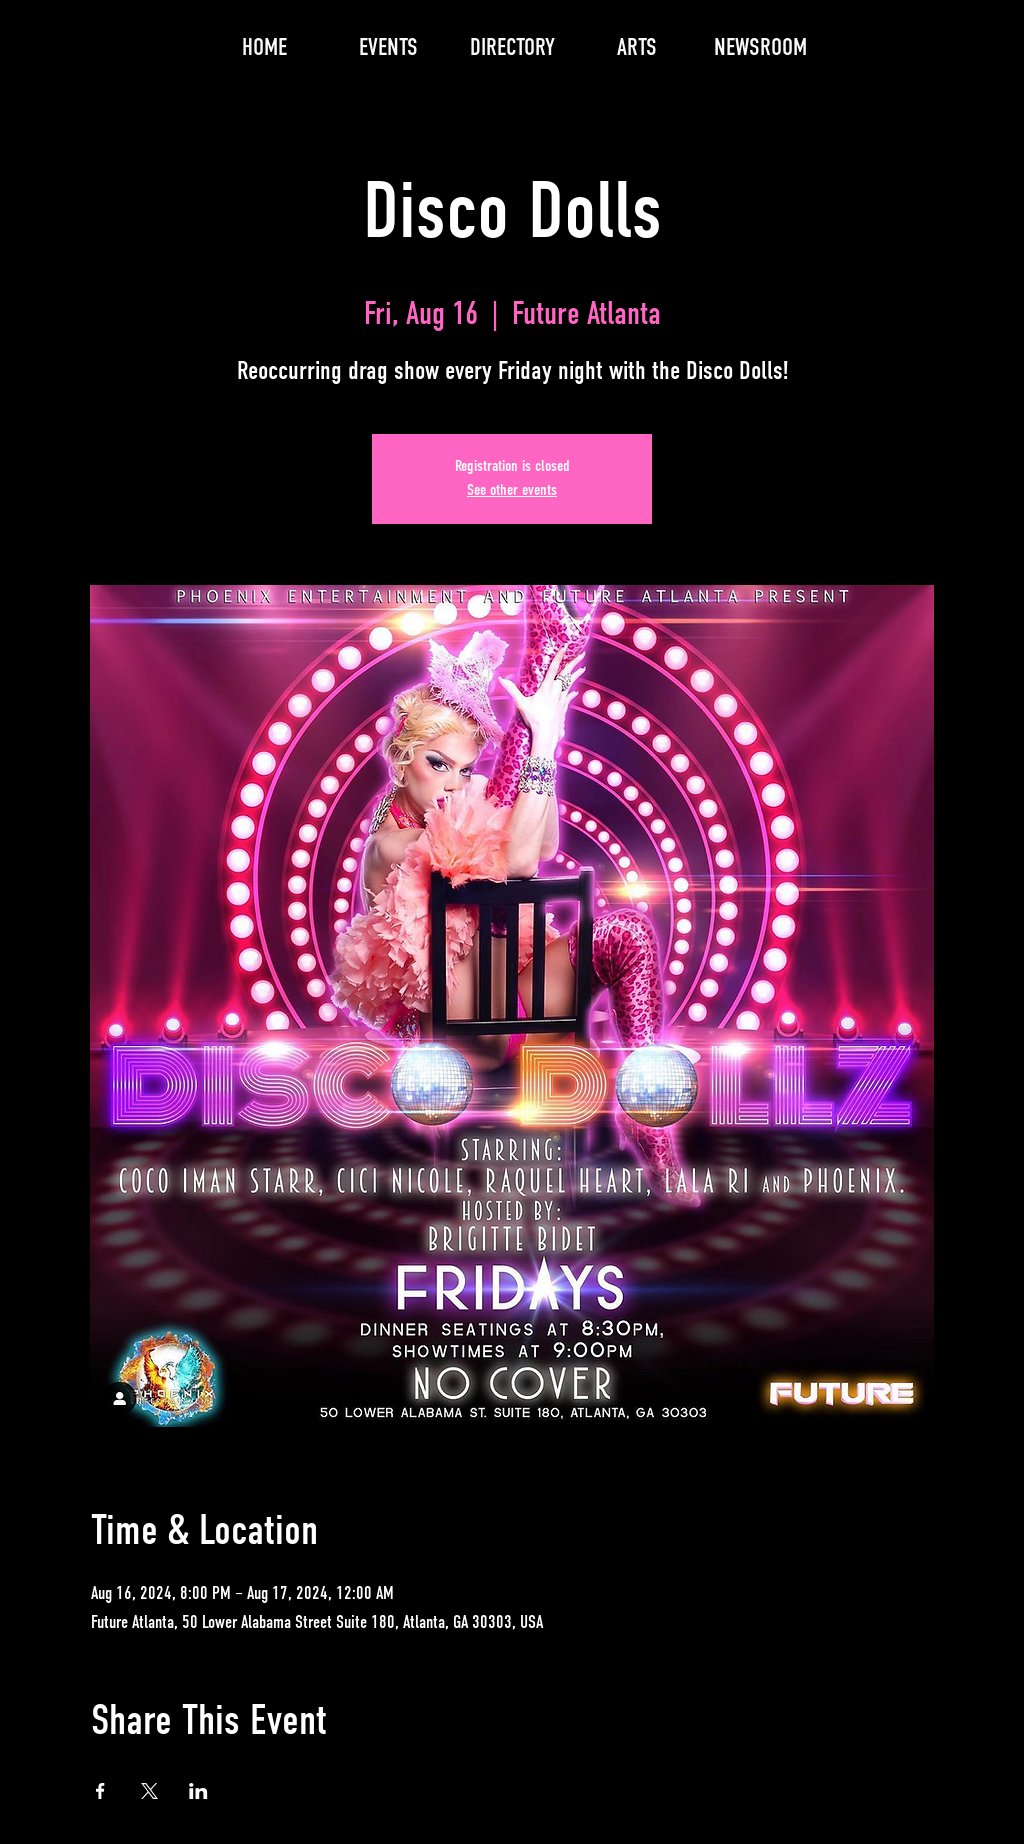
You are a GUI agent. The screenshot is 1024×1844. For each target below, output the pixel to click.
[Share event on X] (149, 1791)
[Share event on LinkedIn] (198, 1791)
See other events (512, 491)
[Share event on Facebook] (100, 1791)
